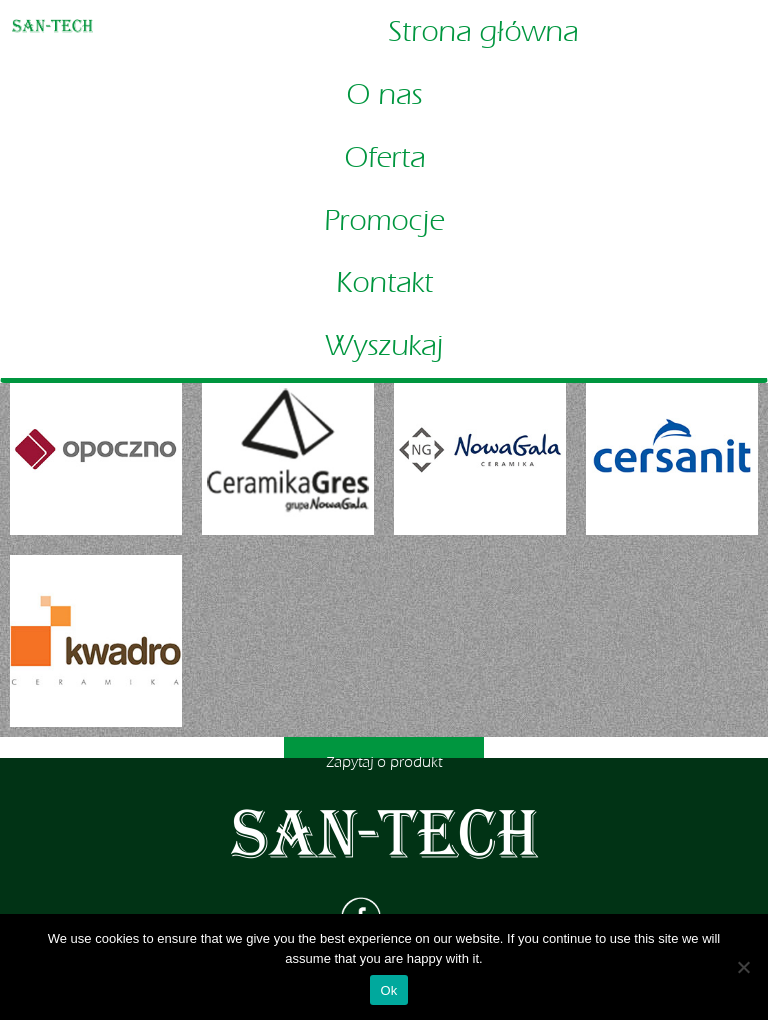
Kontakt (384, 283)
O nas (384, 95)
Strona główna (483, 32)
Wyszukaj (384, 346)
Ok (388, 990)
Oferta (384, 158)
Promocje (384, 221)
